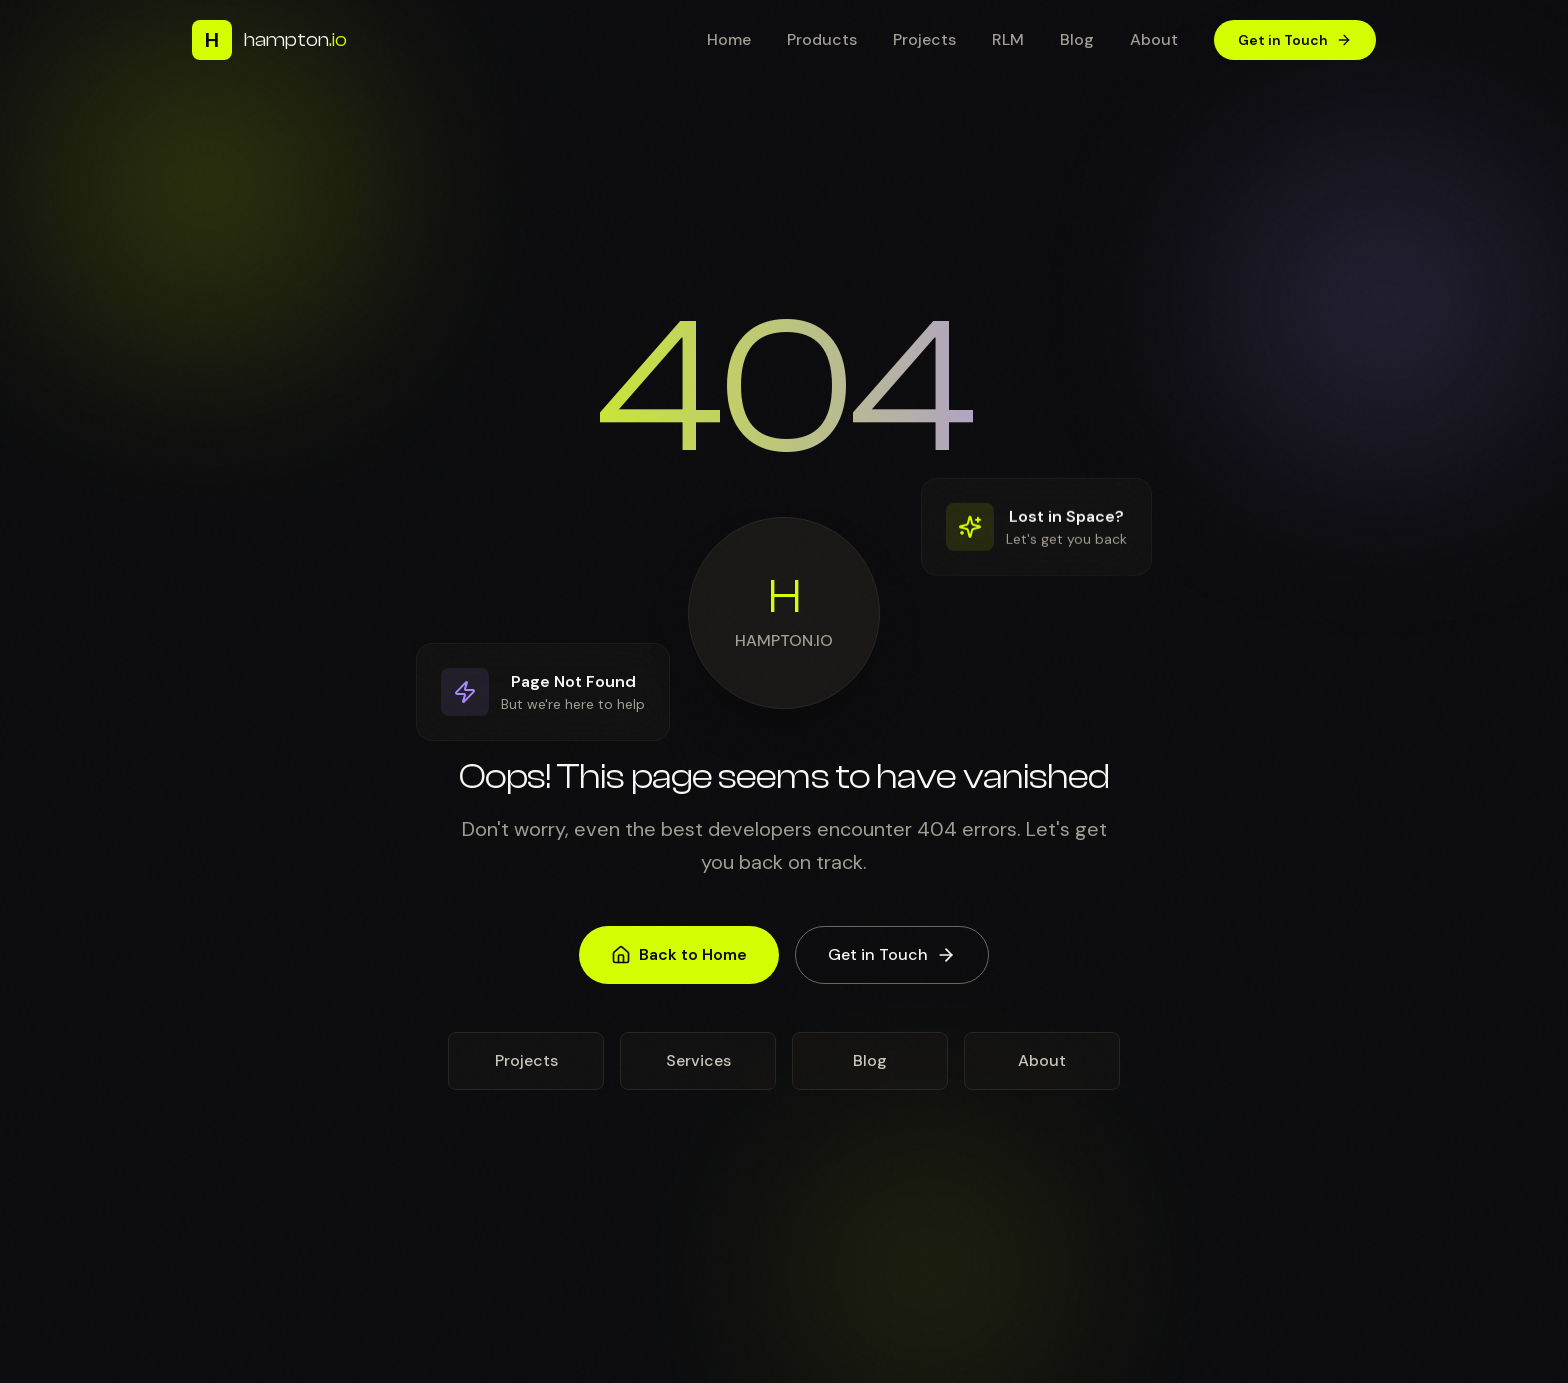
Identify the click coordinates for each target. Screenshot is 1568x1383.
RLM (1008, 39)
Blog (1077, 39)
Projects (924, 39)
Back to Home (679, 968)
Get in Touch (1295, 40)
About (1154, 39)
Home (729, 39)
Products (822, 39)
